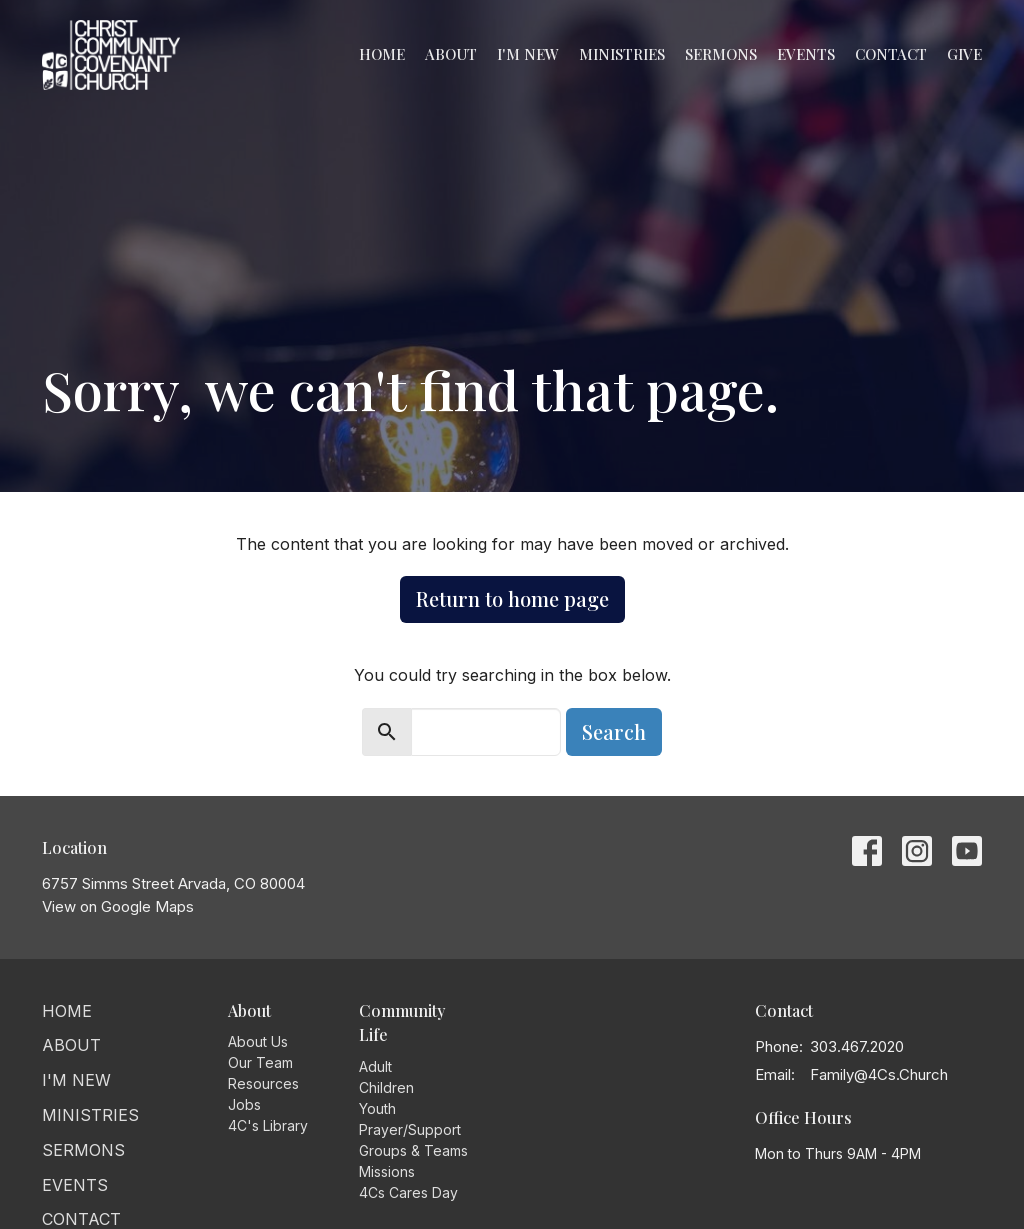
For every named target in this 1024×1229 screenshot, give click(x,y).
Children (386, 1087)
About (451, 54)
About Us (258, 1041)
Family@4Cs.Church (879, 1074)
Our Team (260, 1062)
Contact (891, 54)
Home (382, 54)
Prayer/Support (410, 1129)
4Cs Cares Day (408, 1192)
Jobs (244, 1104)
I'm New (528, 54)
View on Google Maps (118, 906)
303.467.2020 (857, 1046)
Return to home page (512, 598)
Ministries (622, 54)
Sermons (721, 54)
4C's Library (268, 1125)
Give (964, 54)
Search (614, 731)
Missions (387, 1171)
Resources (263, 1083)
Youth (377, 1108)
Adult (375, 1066)
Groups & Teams (413, 1150)
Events (806, 54)
